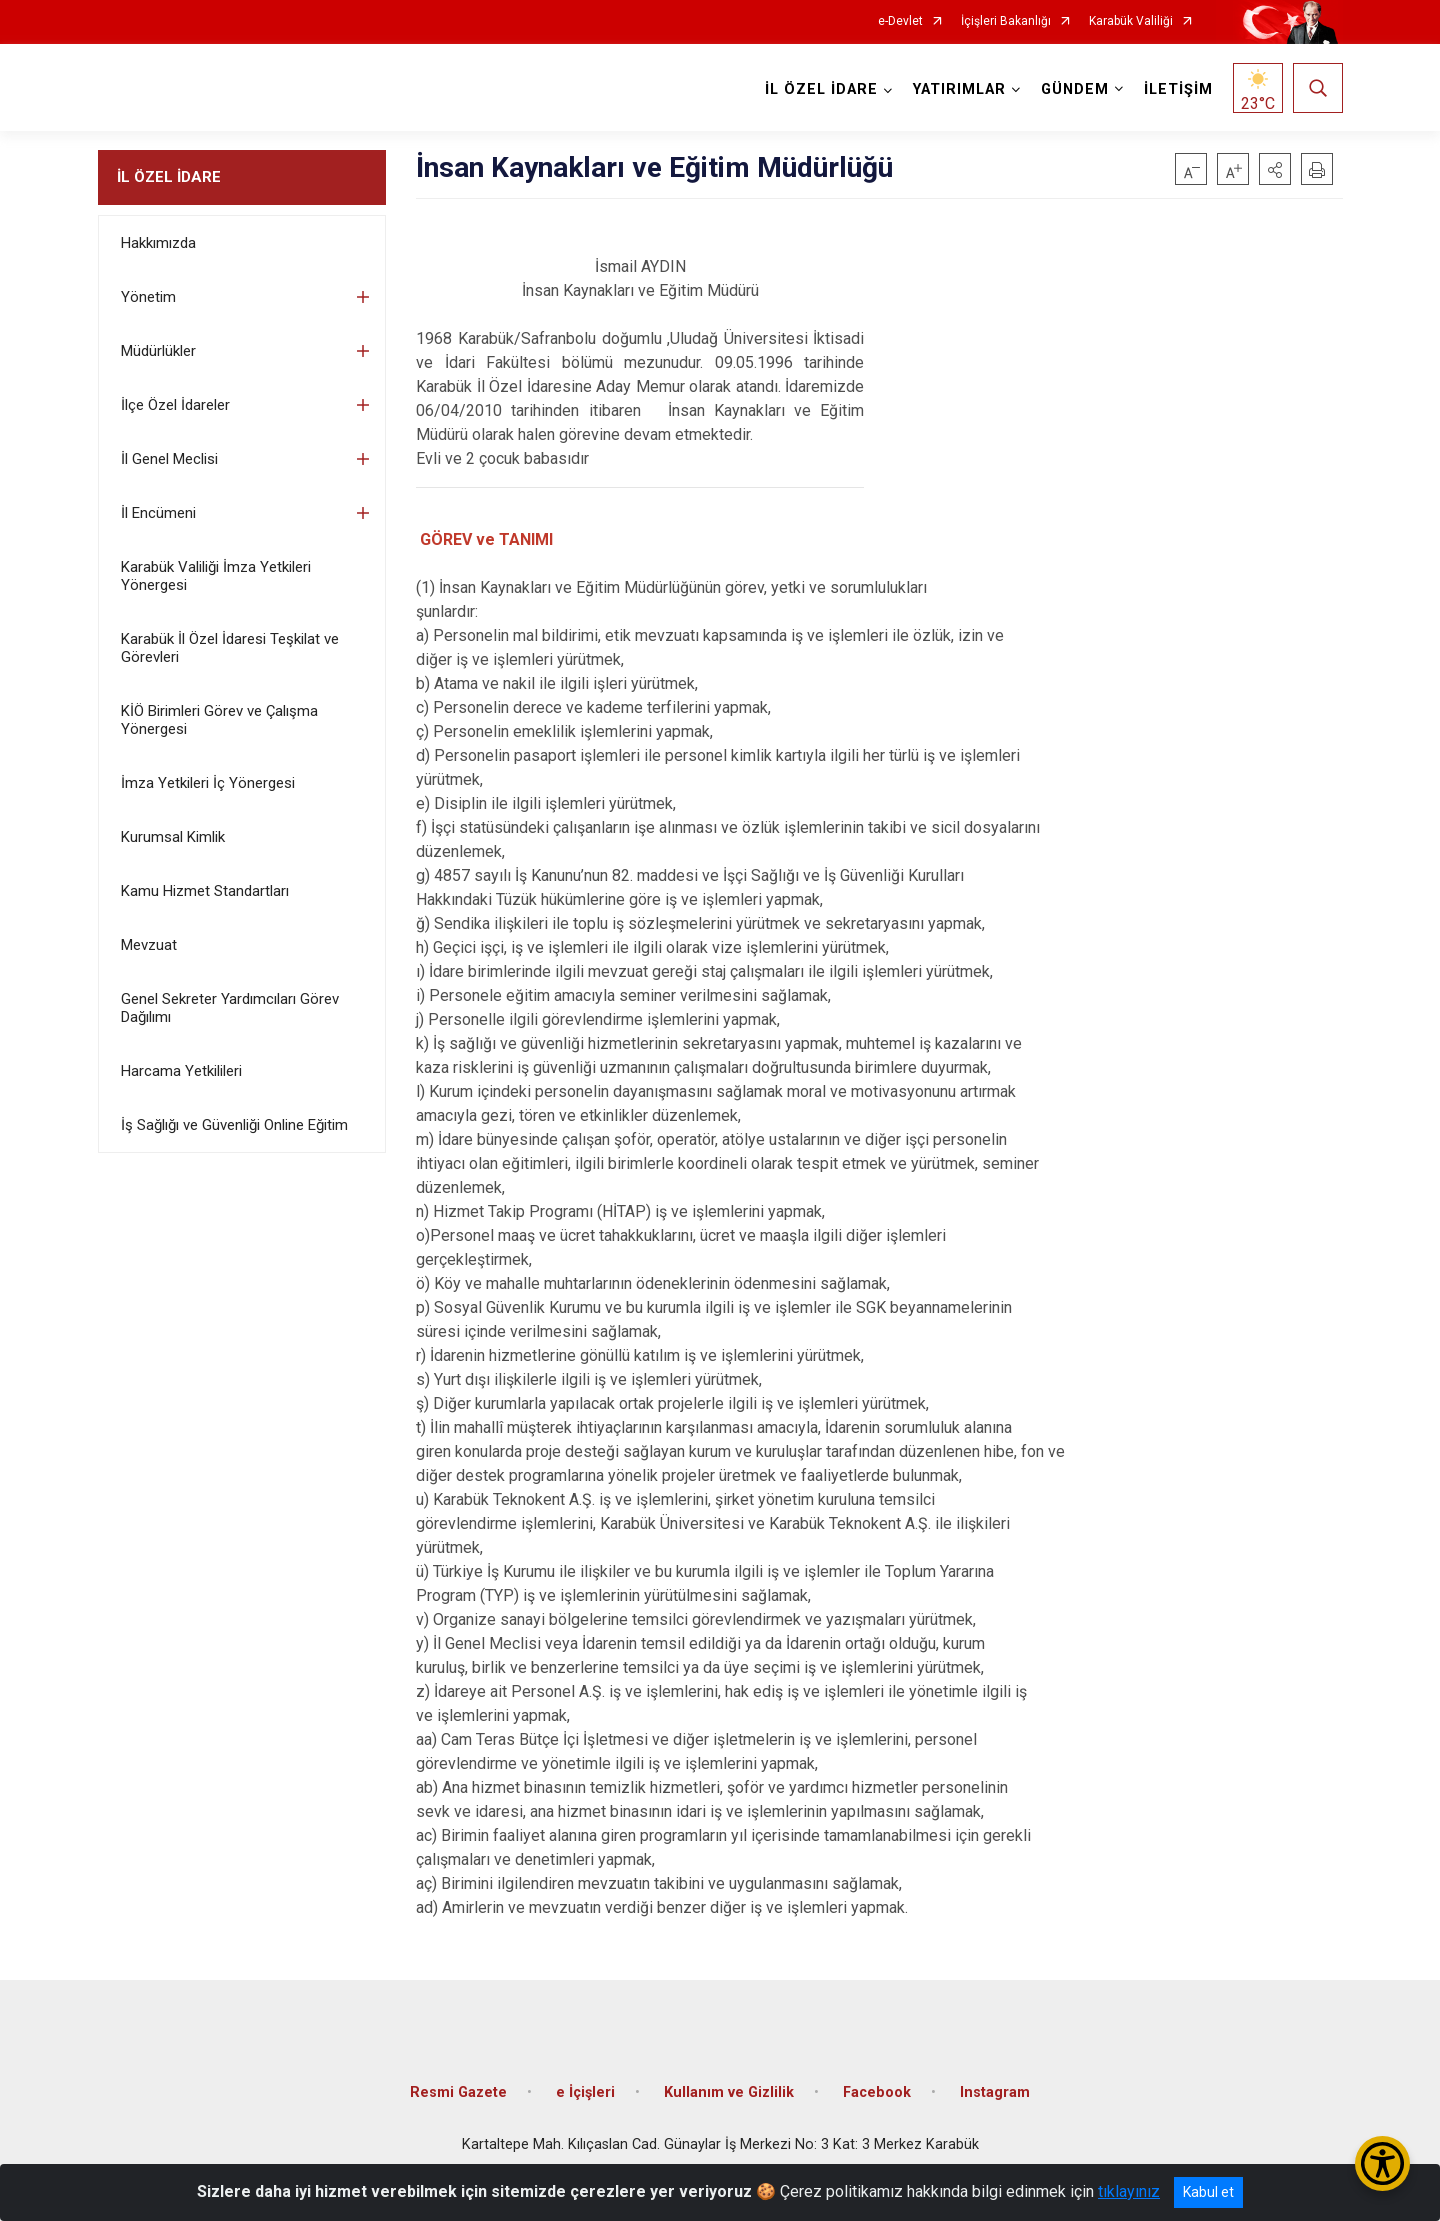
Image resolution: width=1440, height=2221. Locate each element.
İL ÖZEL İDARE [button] (821, 89)
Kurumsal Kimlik (173, 837)
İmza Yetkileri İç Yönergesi (208, 783)
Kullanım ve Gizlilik (729, 2092)
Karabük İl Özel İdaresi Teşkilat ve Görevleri (230, 648)
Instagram (995, 2092)
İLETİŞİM (1178, 89)
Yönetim (148, 297)
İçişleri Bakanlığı (1006, 21)
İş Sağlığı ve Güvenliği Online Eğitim (234, 1125)
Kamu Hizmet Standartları (205, 891)
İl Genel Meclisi (169, 459)
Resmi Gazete (458, 2092)
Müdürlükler (158, 351)
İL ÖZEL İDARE (169, 177)
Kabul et (1208, 2192)
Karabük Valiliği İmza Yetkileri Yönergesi (216, 576)
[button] (1275, 169)
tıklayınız (1129, 2191)
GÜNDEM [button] (1075, 89)
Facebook (877, 2092)
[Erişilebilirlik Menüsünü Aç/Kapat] (1382, 2163)
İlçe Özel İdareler (175, 405)
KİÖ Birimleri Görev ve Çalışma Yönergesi (219, 720)
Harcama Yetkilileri (181, 1071)
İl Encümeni (158, 513)
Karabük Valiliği (1131, 21)
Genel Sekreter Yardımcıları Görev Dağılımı (230, 1008)
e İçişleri (585, 2092)
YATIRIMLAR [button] (959, 89)
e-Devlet (900, 21)
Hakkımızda (158, 243)
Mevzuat (149, 945)
